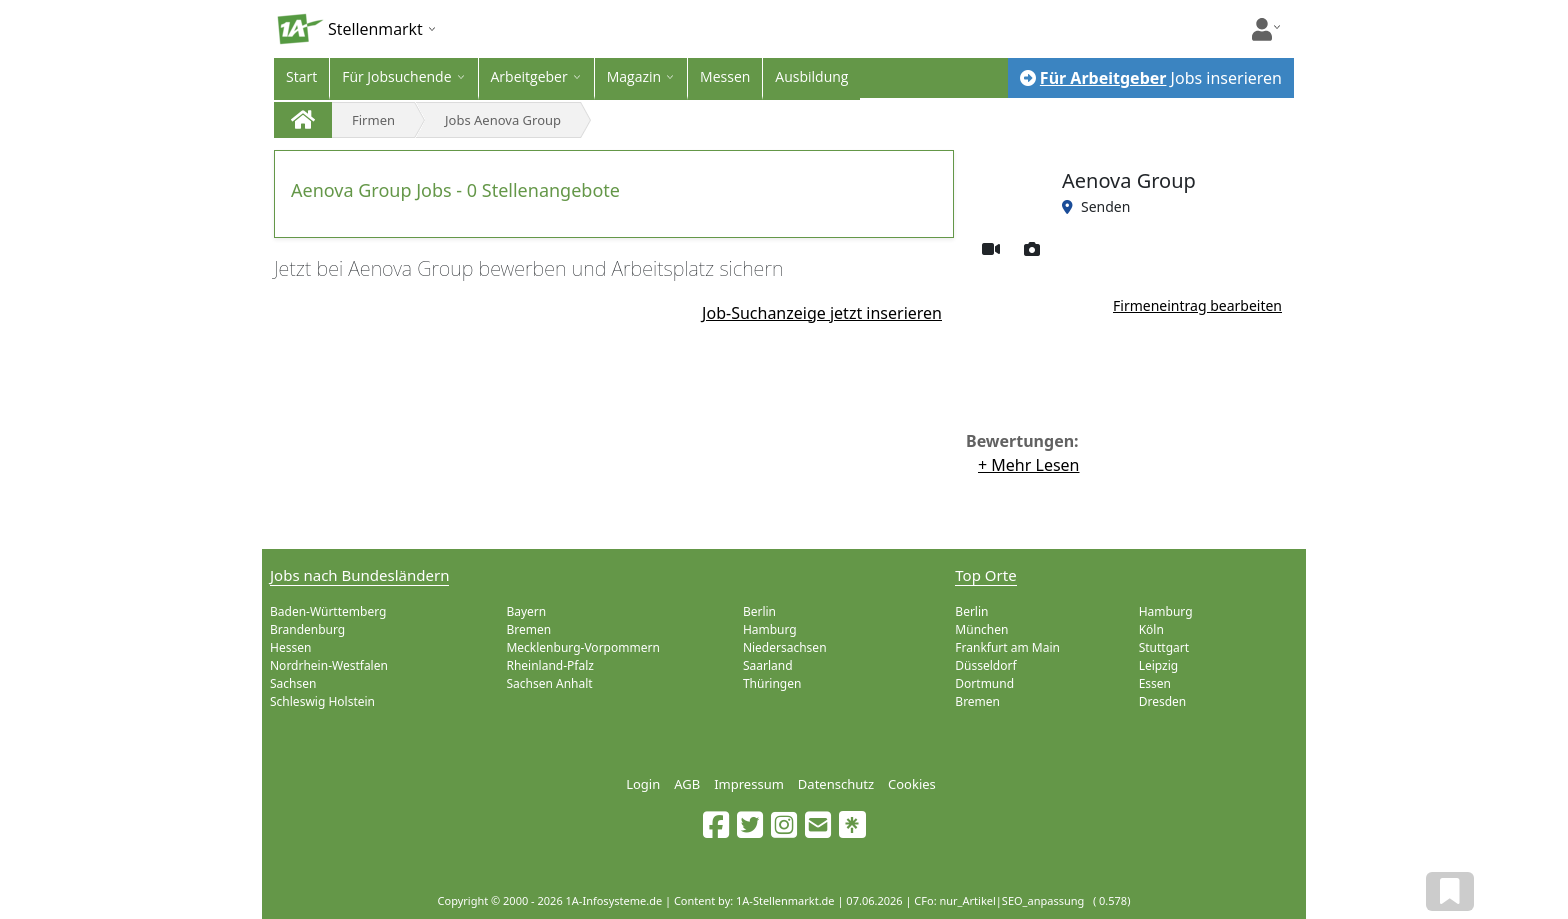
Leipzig (1159, 665)
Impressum (749, 784)
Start (301, 76)
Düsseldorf (985, 665)
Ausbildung (811, 76)
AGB (687, 784)
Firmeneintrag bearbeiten (1197, 305)
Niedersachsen (785, 647)
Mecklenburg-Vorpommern (582, 647)
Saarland (768, 665)
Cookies (912, 784)
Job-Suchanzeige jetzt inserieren (822, 313)
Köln (1151, 629)
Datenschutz (836, 784)
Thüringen (772, 683)
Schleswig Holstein (322, 701)
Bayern (526, 611)
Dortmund (984, 683)
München (981, 629)
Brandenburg (307, 629)
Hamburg (770, 629)
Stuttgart (1164, 647)
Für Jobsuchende (396, 76)
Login (643, 784)
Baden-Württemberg (328, 611)
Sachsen (293, 683)
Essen (1155, 683)
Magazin (634, 76)
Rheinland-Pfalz (550, 665)
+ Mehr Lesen (1029, 465)
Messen (725, 76)
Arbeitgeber (529, 76)
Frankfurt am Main (1007, 647)
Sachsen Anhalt (549, 683)
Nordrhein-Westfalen (329, 665)
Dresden (1163, 701)
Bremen (528, 629)
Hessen (290, 647)
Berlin (759, 611)
